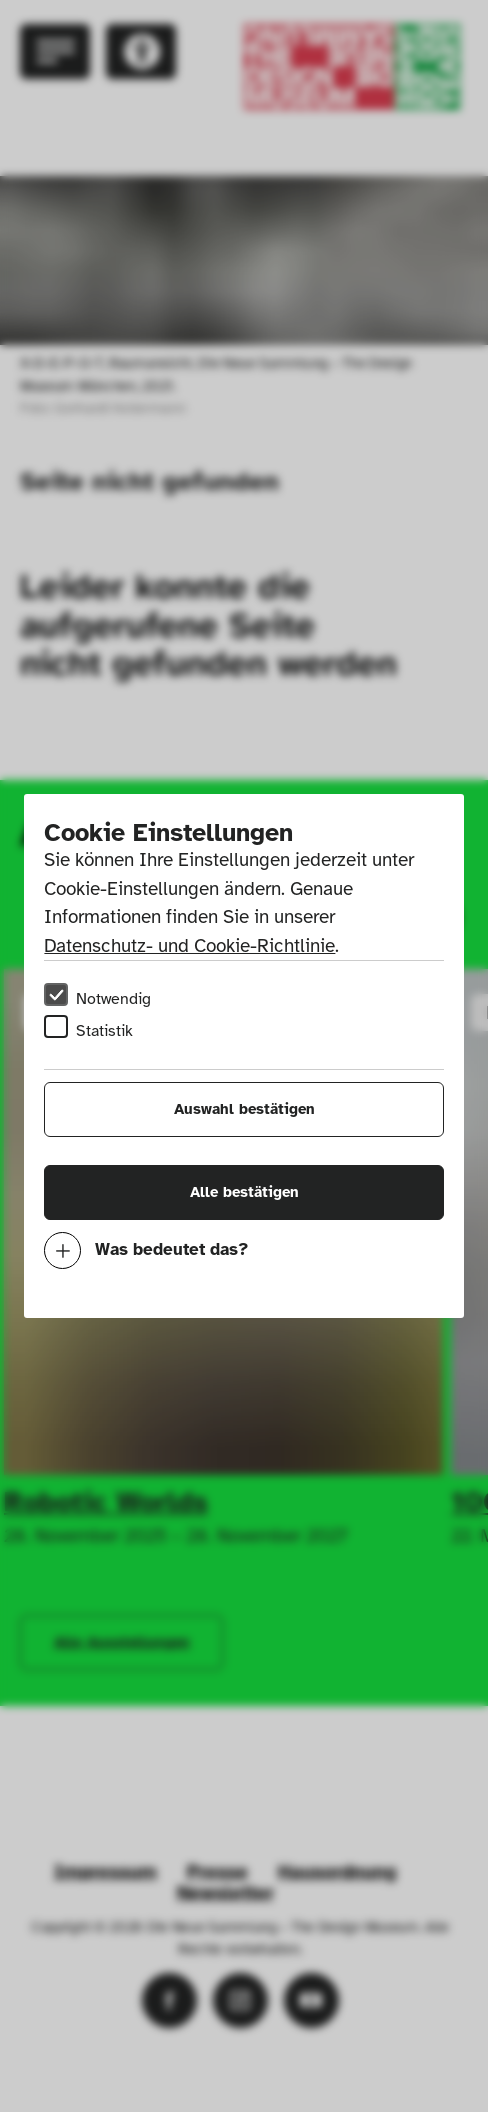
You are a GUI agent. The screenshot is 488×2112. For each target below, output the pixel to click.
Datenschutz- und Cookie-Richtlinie (189, 946)
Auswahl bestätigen (244, 1109)
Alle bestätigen (244, 1192)
